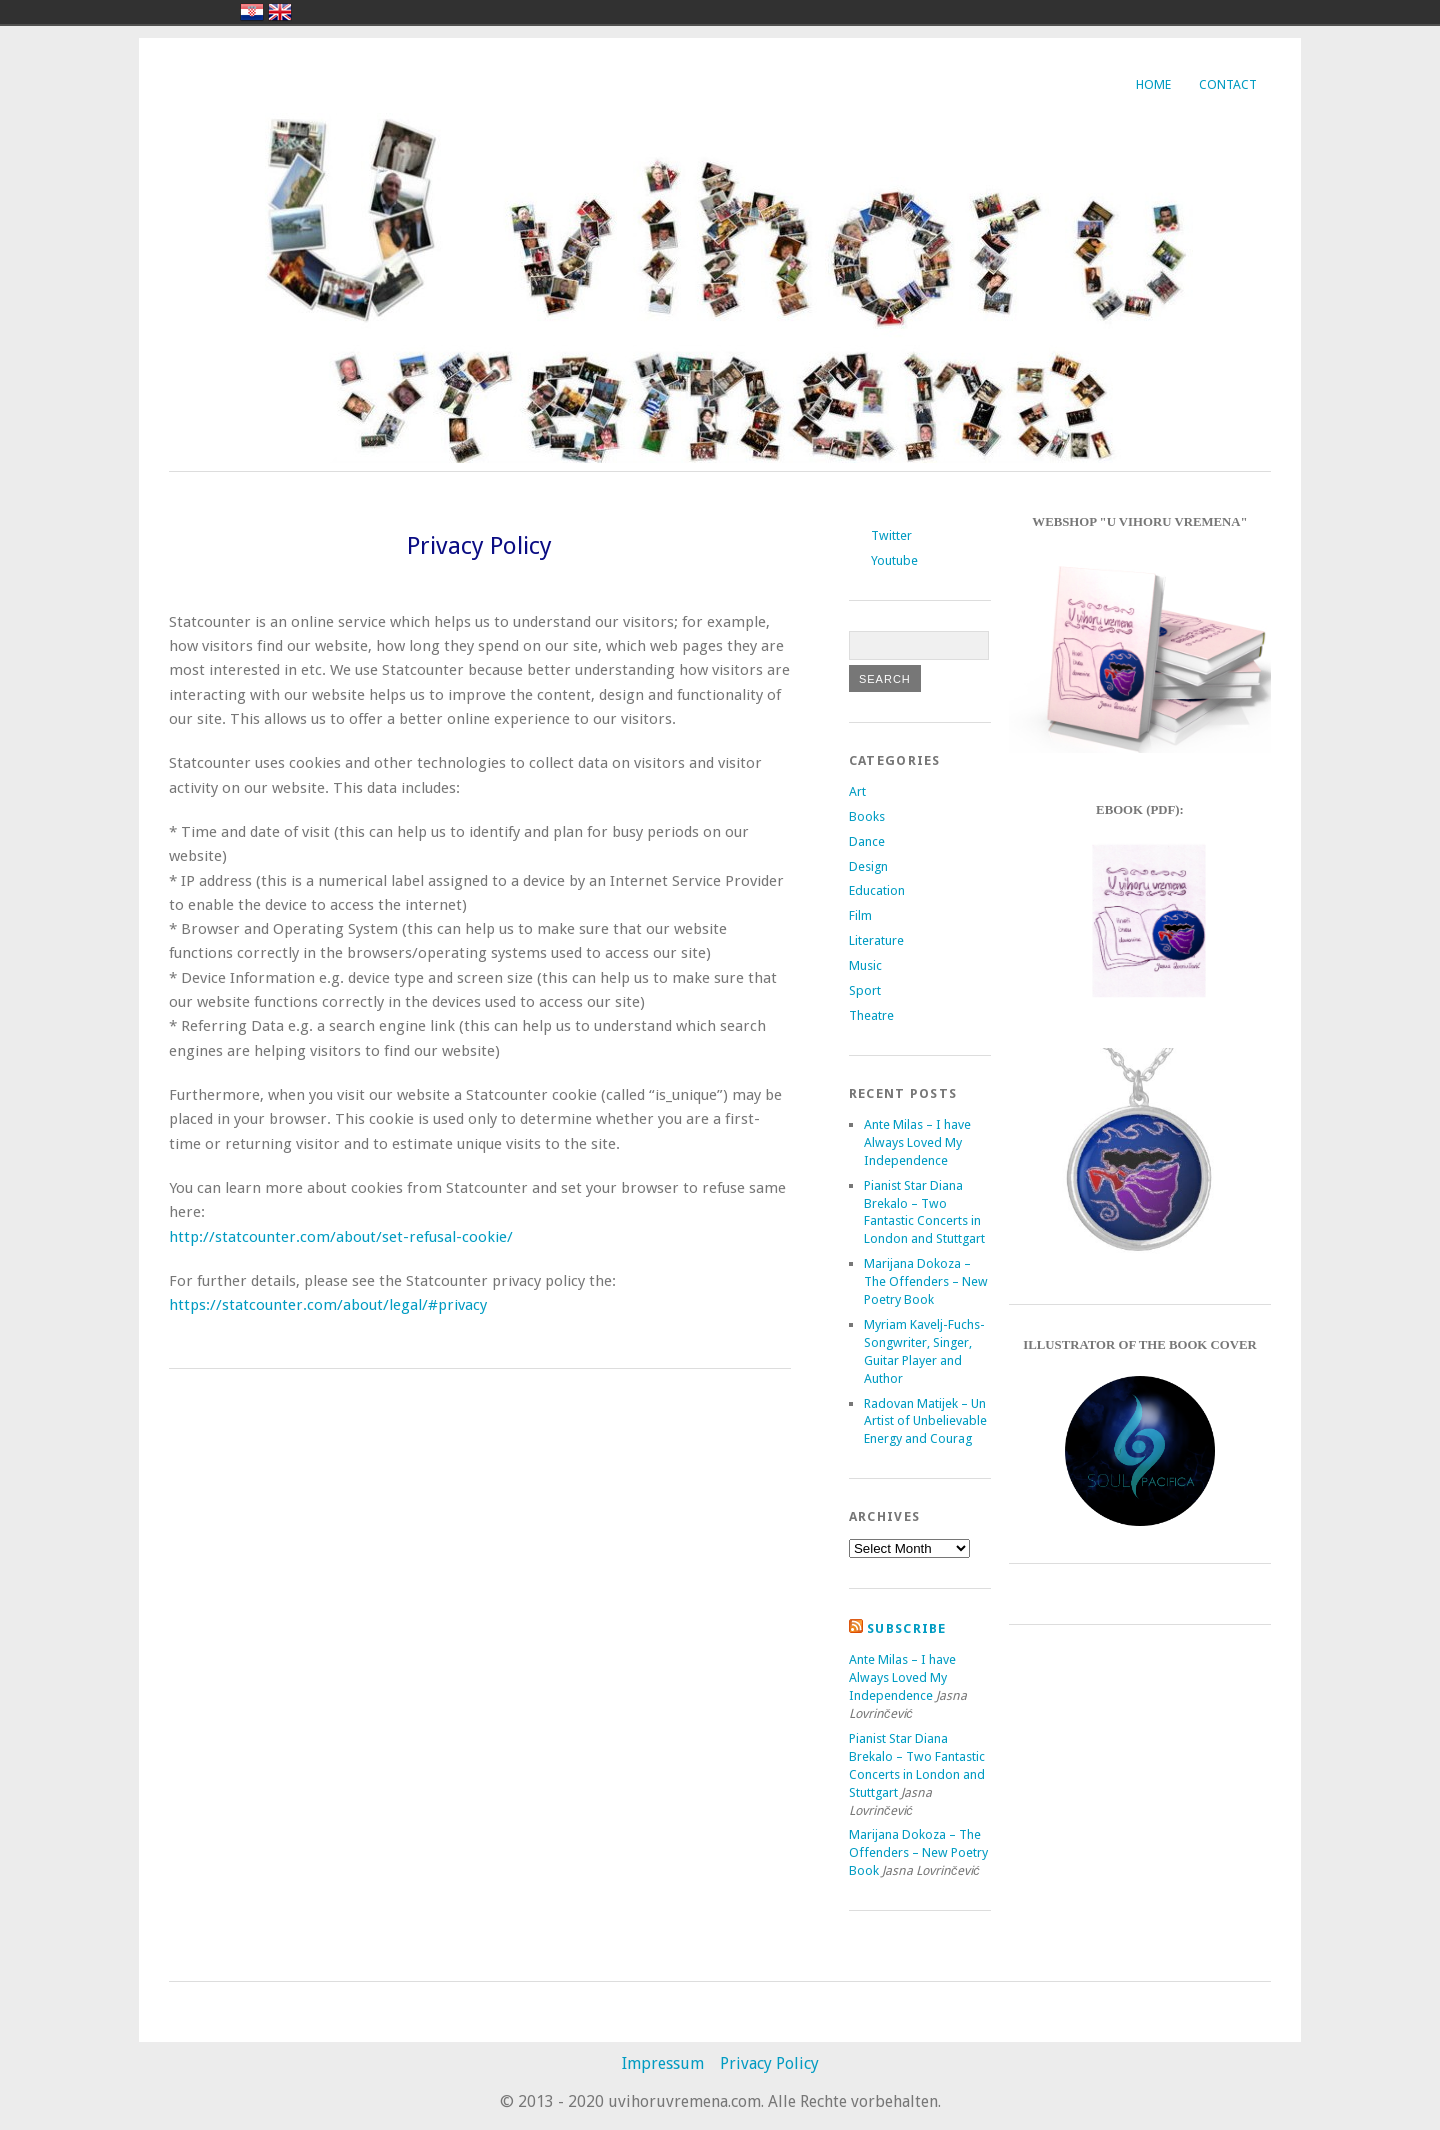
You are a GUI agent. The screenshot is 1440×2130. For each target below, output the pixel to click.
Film (860, 915)
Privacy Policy (769, 2063)
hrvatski (252, 12)
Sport (865, 990)
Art (857, 791)
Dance (867, 841)
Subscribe (907, 1628)
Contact (1228, 84)
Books (867, 816)
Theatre (871, 1015)
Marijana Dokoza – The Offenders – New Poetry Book (926, 1281)
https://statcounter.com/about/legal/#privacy (328, 1305)
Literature (876, 940)
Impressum (663, 2063)
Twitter (891, 535)
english (280, 12)
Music (865, 965)
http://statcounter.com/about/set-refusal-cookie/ (341, 1237)
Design (868, 866)
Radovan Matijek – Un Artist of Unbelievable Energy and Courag (925, 1421)
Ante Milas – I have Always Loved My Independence (917, 1142)
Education (877, 890)
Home (1153, 84)
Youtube (894, 560)
